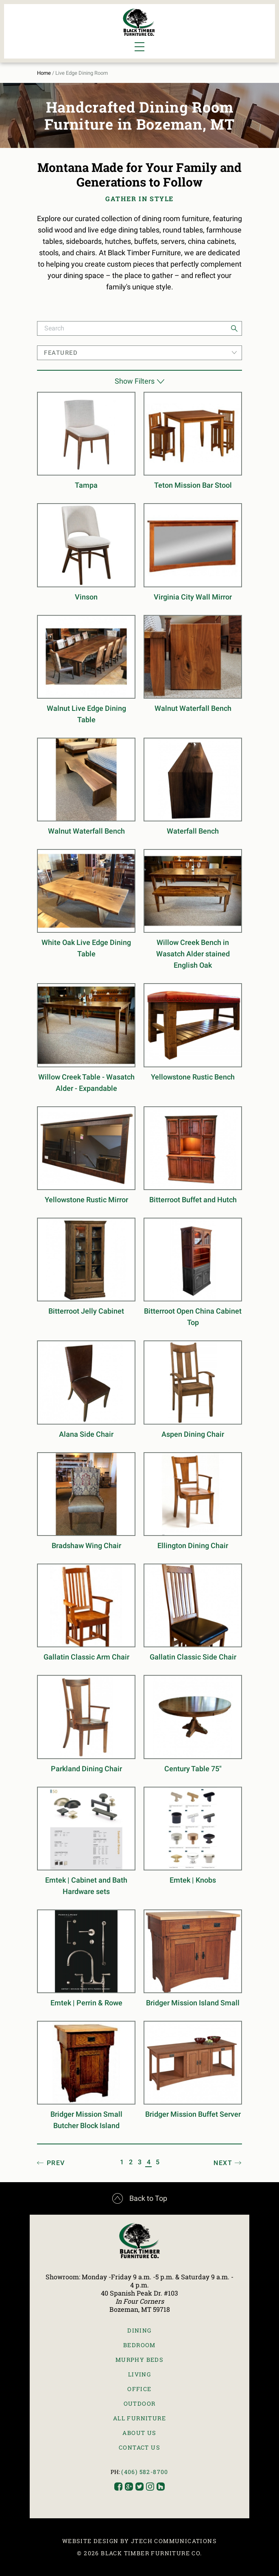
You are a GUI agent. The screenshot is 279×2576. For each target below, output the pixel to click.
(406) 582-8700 (144, 2472)
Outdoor (140, 2403)
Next (223, 2163)
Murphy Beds (139, 2359)
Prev (56, 2163)
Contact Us (139, 2447)
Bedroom (139, 2345)
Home (44, 73)
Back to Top (139, 2198)
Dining (139, 2330)
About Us (139, 2433)
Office (139, 2389)
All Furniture (139, 2418)
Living (139, 2374)
